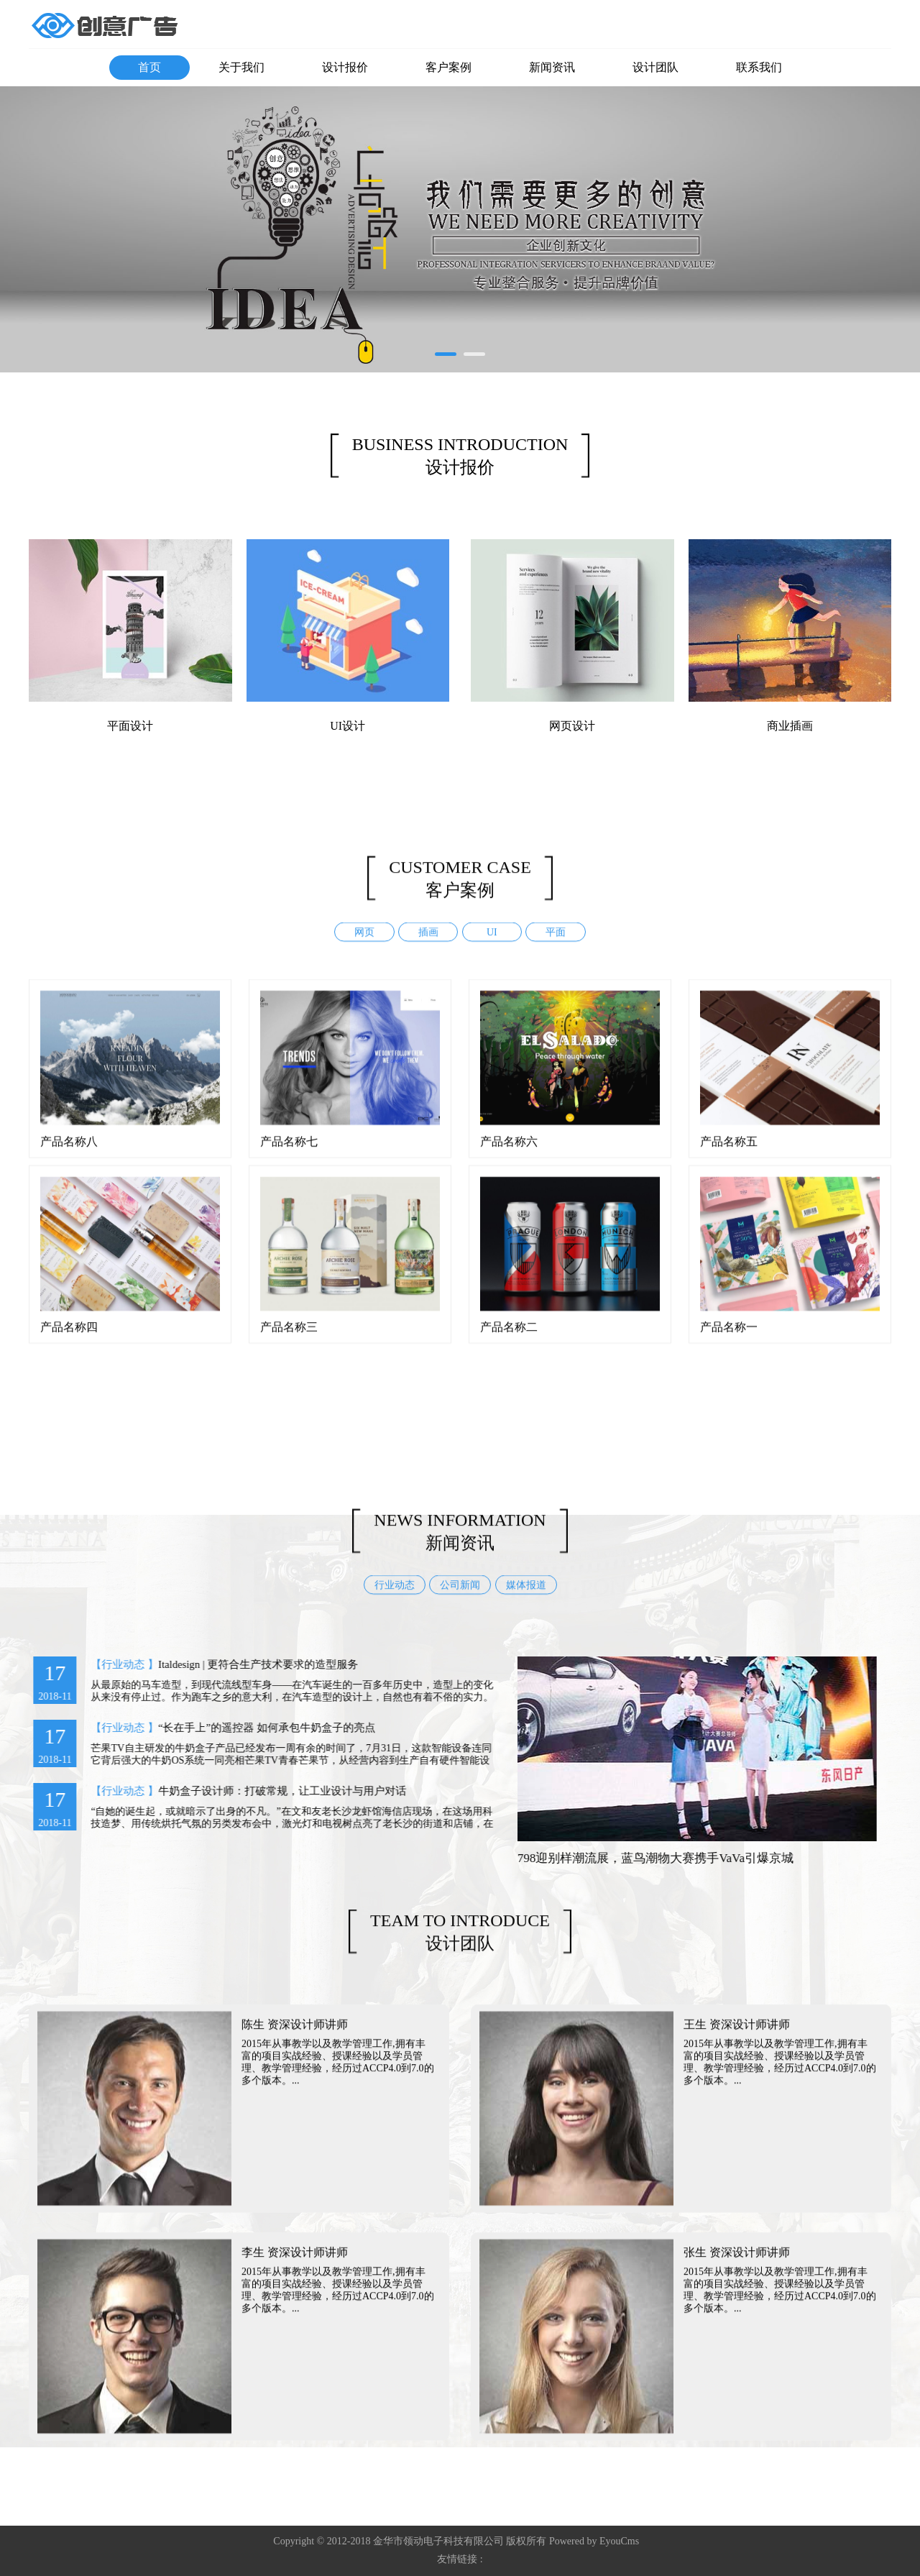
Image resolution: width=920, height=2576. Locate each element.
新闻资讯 (552, 67)
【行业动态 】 (111, 1664)
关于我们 (241, 67)
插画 (428, 945)
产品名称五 (729, 1154)
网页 (364, 945)
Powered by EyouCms (592, 2541)
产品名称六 (509, 1154)
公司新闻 (460, 1597)
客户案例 (449, 67)
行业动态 (394, 1597)
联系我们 (759, 67)
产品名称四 (69, 1340)
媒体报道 (526, 1597)
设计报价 (345, 67)
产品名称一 (729, 1340)
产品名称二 (509, 1340)
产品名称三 (289, 1340)
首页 (149, 67)
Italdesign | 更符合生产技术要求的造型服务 (244, 1664)
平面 (556, 945)
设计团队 (655, 67)
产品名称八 (69, 1154)
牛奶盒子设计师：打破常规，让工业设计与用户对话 (268, 1791)
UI (492, 945)
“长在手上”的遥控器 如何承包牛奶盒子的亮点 (253, 1727)
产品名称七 (289, 1154)
